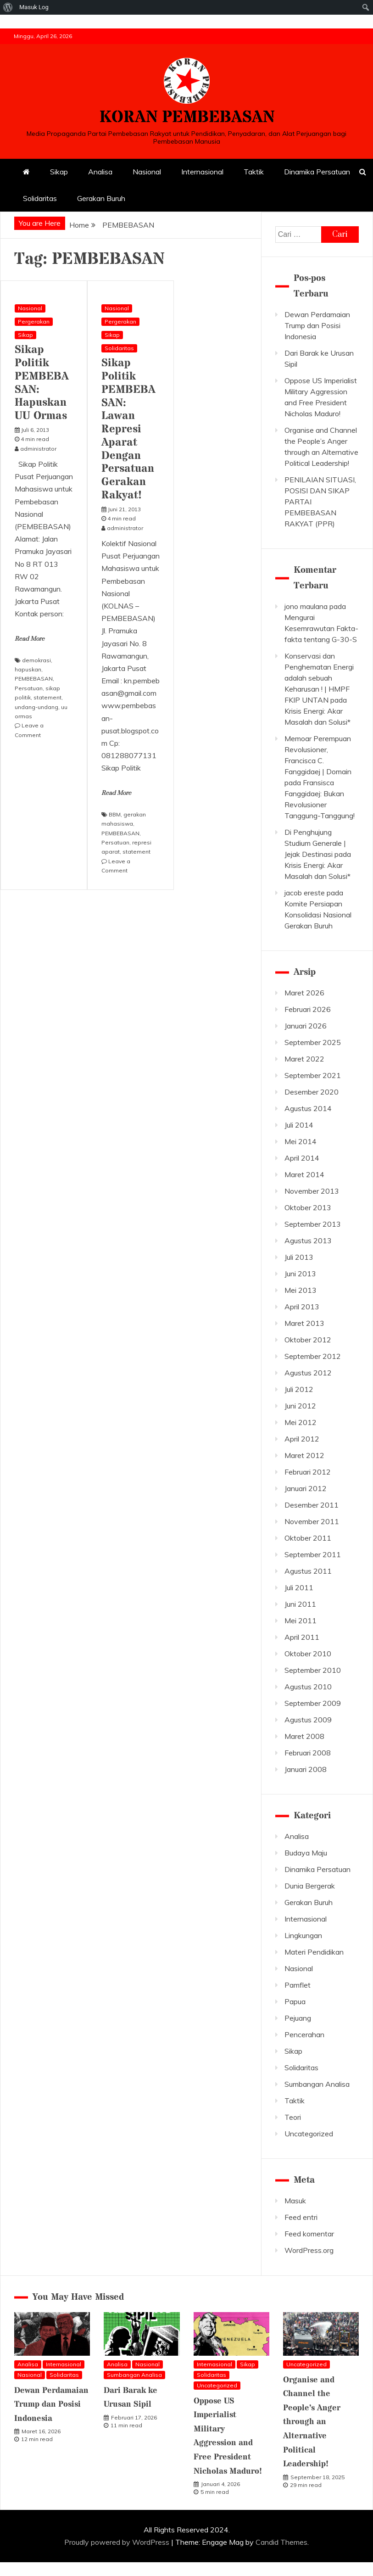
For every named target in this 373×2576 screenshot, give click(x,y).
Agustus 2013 (308, 1240)
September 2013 (312, 1224)
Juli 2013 (298, 1257)
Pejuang (297, 2018)
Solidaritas (40, 198)
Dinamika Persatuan (317, 171)
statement (47, 697)
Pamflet (297, 1984)
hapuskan (28, 669)
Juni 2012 (300, 1405)
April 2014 (301, 1157)
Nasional (147, 171)
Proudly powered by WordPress (117, 2542)
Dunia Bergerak (309, 1885)
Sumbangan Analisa (317, 2084)
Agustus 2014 (308, 1108)
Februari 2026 (307, 1009)
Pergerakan (34, 321)
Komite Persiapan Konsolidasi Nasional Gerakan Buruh (317, 914)
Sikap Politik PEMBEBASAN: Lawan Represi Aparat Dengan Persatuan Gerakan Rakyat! (128, 429)
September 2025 (312, 1042)
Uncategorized (308, 2133)
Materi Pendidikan (314, 1951)
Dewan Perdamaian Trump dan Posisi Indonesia (317, 325)
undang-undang (36, 707)
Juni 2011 (300, 1604)
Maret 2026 (304, 992)
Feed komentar (309, 2233)
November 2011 (311, 1521)
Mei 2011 (300, 1620)
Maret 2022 (304, 1058)
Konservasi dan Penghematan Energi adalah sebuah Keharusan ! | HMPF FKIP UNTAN (319, 677)
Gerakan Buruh (101, 198)
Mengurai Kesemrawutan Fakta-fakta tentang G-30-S (321, 628)
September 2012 (312, 1356)
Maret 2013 (304, 1323)
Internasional (202, 171)
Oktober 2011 (307, 1537)
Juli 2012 (298, 1389)
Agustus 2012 (308, 1372)
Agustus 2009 (308, 1719)
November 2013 (311, 1191)
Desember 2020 (311, 1091)
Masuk (295, 2200)
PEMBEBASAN (34, 678)
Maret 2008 (304, 1736)
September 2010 (312, 1670)
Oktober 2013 (307, 1207)
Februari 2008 (307, 1752)
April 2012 (301, 1438)
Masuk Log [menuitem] (34, 7)
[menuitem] (8, 7)
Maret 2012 (304, 1455)
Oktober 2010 (307, 1653)
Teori (292, 2117)
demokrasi (36, 660)
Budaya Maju (305, 1852)
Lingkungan (303, 1935)
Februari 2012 (307, 1471)
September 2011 (312, 1554)
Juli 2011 (298, 1587)
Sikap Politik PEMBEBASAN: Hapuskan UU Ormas (42, 383)
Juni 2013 (300, 1273)
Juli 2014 (298, 1124)
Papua (295, 2001)
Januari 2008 (305, 1769)
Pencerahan (304, 2034)
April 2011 (301, 1637)
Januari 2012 (305, 1488)
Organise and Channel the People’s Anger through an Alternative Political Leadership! (311, 2422)
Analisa (100, 171)
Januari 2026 (305, 1025)
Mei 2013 (300, 1290)
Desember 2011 (311, 1504)
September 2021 (312, 1075)
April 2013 (301, 1306)
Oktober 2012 (307, 1339)
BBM (115, 814)
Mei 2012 (300, 1422)
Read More (30, 639)
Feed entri (300, 2217)
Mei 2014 (300, 1141)
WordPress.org (309, 2250)
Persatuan (29, 688)
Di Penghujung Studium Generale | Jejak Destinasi (315, 843)
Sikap (59, 171)
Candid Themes (281, 2542)
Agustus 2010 (308, 1686)
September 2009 (312, 1703)
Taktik (254, 171)
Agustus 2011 (308, 1571)
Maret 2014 (304, 1174)
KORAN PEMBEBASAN (186, 117)
